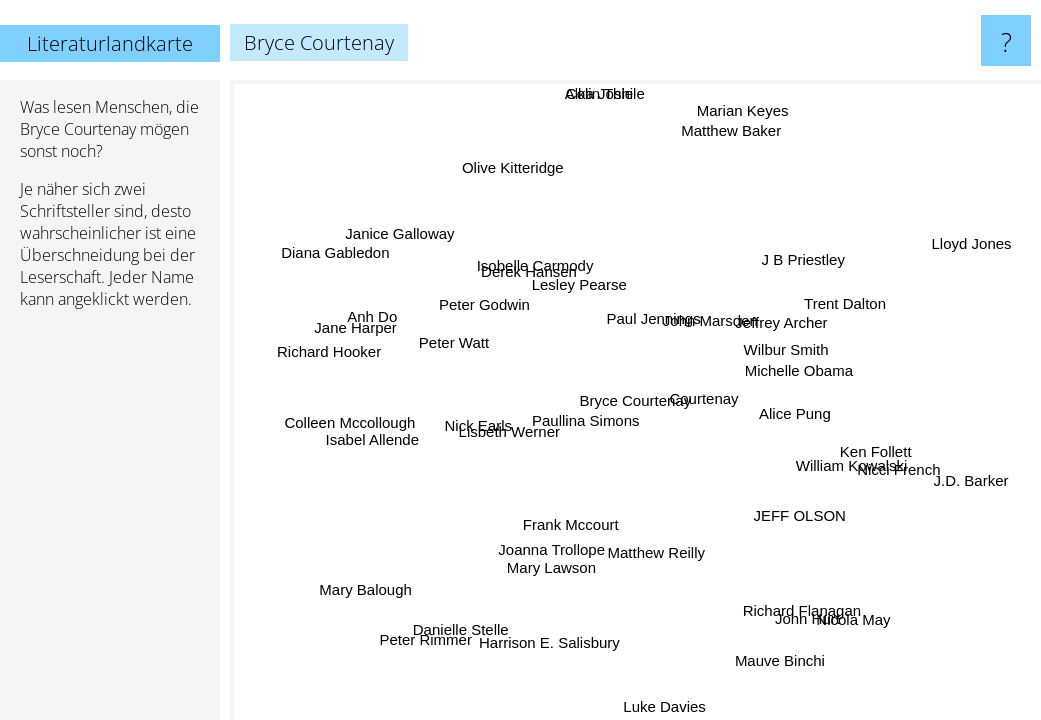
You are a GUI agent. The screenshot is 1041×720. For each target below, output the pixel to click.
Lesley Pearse (573, 290)
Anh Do (374, 316)
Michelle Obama (797, 370)
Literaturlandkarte (110, 43)
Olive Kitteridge (517, 168)
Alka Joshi (598, 93)
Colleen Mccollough (346, 421)
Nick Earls (482, 430)
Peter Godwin (486, 308)
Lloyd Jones (965, 246)
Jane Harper (355, 334)
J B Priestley (800, 259)
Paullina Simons (587, 416)
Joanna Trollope (543, 542)
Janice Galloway (409, 228)
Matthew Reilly (660, 550)
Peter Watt (458, 341)
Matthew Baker (727, 131)
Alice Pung (792, 413)
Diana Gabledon (339, 256)
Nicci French (896, 469)
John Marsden (710, 320)
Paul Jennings (651, 318)
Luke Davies (660, 706)
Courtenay (710, 395)
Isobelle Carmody (539, 265)
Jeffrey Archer (768, 318)
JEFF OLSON (796, 515)
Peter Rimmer (428, 638)
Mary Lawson (557, 571)
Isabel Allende (372, 443)
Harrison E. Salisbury (548, 637)
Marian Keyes (747, 111)
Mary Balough (369, 585)
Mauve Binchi (788, 655)
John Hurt (801, 616)
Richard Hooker (334, 353)
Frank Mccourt (570, 523)
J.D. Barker (964, 480)
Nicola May (860, 617)
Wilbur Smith (787, 350)
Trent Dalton (840, 298)
